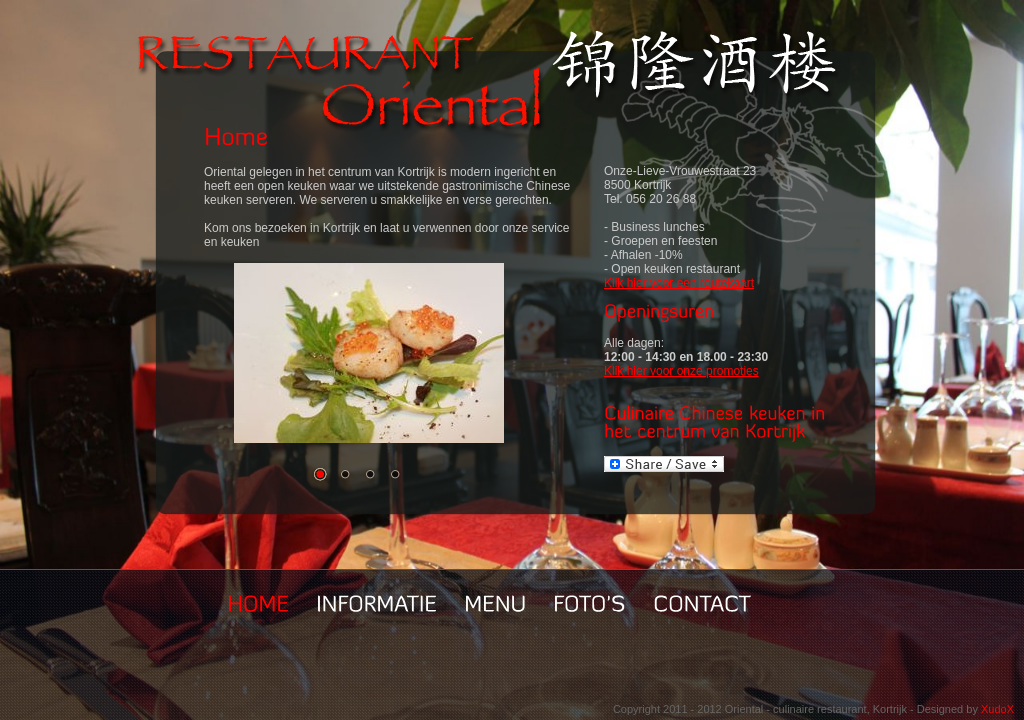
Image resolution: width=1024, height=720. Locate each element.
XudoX (997, 709)
